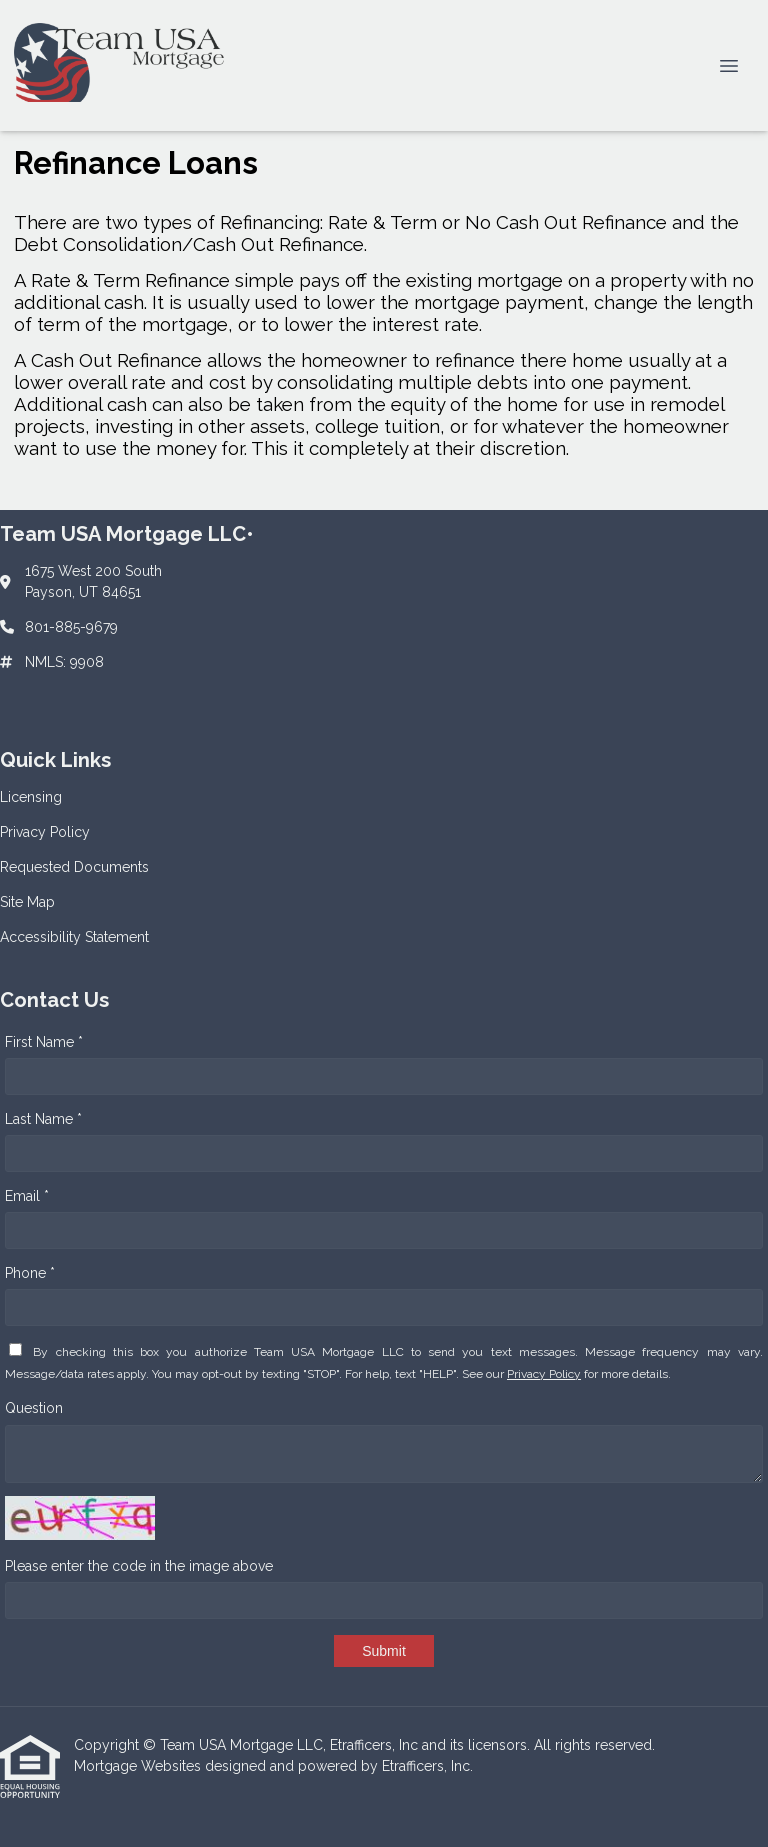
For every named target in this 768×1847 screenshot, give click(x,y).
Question (34, 1408)
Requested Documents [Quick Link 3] (74, 867)
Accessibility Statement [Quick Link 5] (74, 937)
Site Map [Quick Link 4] (27, 902)
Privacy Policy (544, 1374)
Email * (27, 1196)
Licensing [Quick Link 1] (31, 797)
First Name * (44, 1042)
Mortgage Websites (139, 1766)
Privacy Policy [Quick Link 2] (45, 832)
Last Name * (43, 1119)
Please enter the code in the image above (139, 1566)
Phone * (30, 1273)
